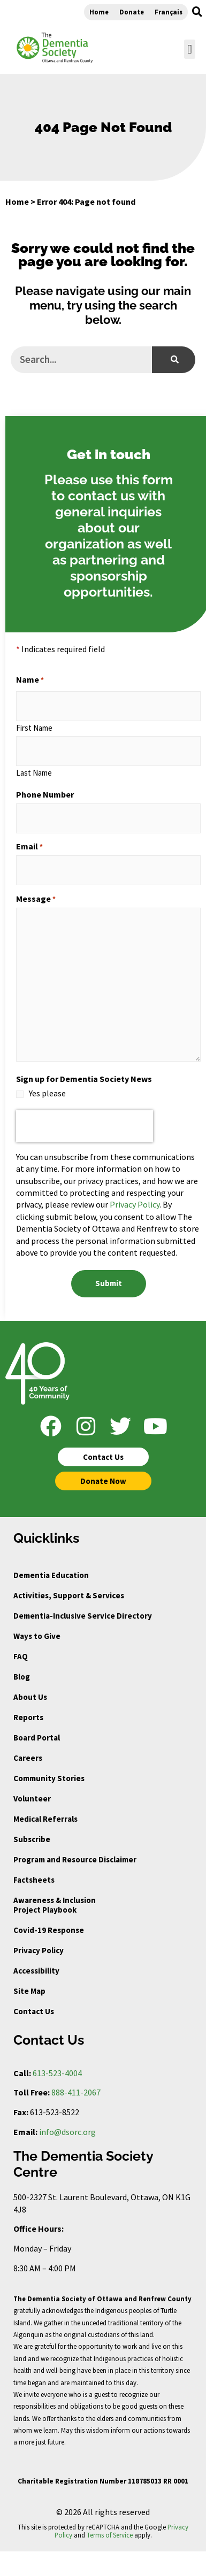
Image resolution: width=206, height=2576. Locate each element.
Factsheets (34, 1880)
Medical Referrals (45, 1819)
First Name (34, 727)
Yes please (47, 1093)
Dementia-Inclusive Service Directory (82, 1616)
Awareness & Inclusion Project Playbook (54, 1905)
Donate (131, 11)
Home (99, 11)
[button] (197, 12)
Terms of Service (110, 2535)
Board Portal (36, 1737)
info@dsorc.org (67, 2131)
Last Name (34, 772)
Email (29, 846)
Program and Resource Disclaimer (74, 1859)
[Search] (173, 359)
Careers (27, 1758)
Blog (21, 1677)
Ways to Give (36, 1636)
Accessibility (36, 1971)
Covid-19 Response (48, 1930)
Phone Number (45, 794)
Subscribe (31, 1839)
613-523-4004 (57, 2073)
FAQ (20, 1656)
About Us (30, 1697)
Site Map (29, 1991)
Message (36, 898)
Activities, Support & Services (68, 1595)
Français (168, 11)
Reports (28, 1717)
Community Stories (49, 1778)
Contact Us (33, 2011)
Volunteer (32, 1798)
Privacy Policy (134, 1204)
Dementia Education (51, 1575)
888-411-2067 (76, 2092)
